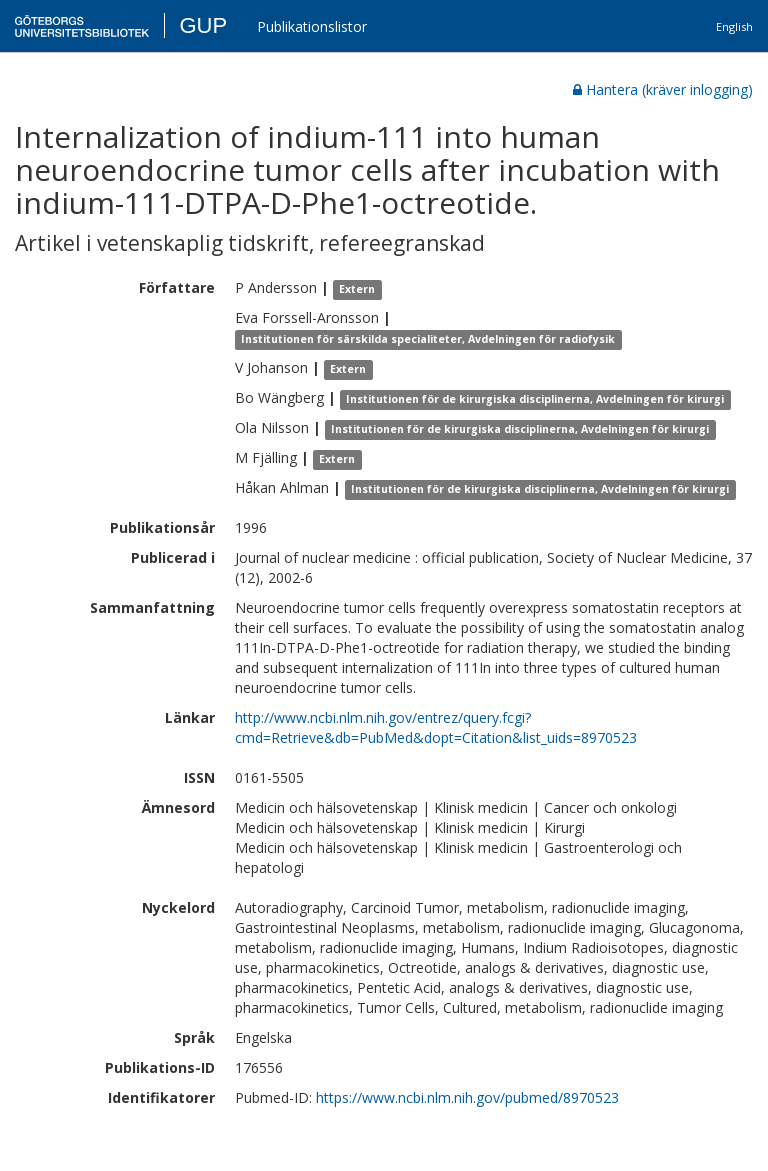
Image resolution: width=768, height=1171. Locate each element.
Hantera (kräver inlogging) (663, 89)
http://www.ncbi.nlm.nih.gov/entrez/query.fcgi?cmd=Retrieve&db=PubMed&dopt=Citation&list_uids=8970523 (436, 727)
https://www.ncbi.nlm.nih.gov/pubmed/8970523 (467, 1097)
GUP (203, 25)
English (734, 26)
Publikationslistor (312, 26)
